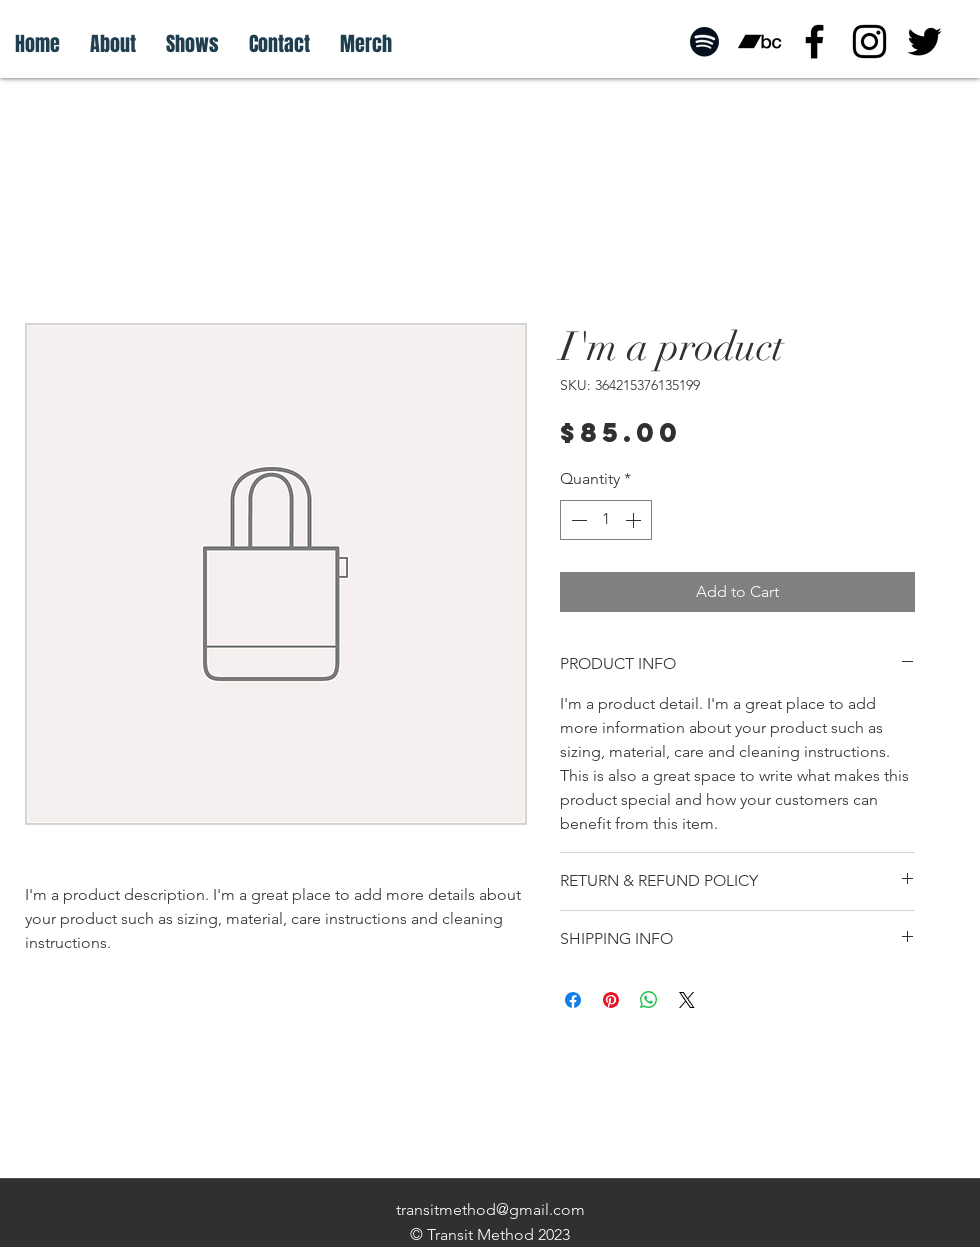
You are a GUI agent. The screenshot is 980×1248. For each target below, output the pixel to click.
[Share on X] (687, 1000)
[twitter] (924, 41)
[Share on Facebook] (573, 1000)
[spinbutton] (606, 520)
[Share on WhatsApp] (649, 1000)
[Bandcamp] (759, 41)
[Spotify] (704, 41)
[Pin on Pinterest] (611, 1000)
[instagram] (869, 41)
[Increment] (635, 520)
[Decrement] (577, 520)
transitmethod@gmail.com (490, 1209)
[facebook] (814, 41)
